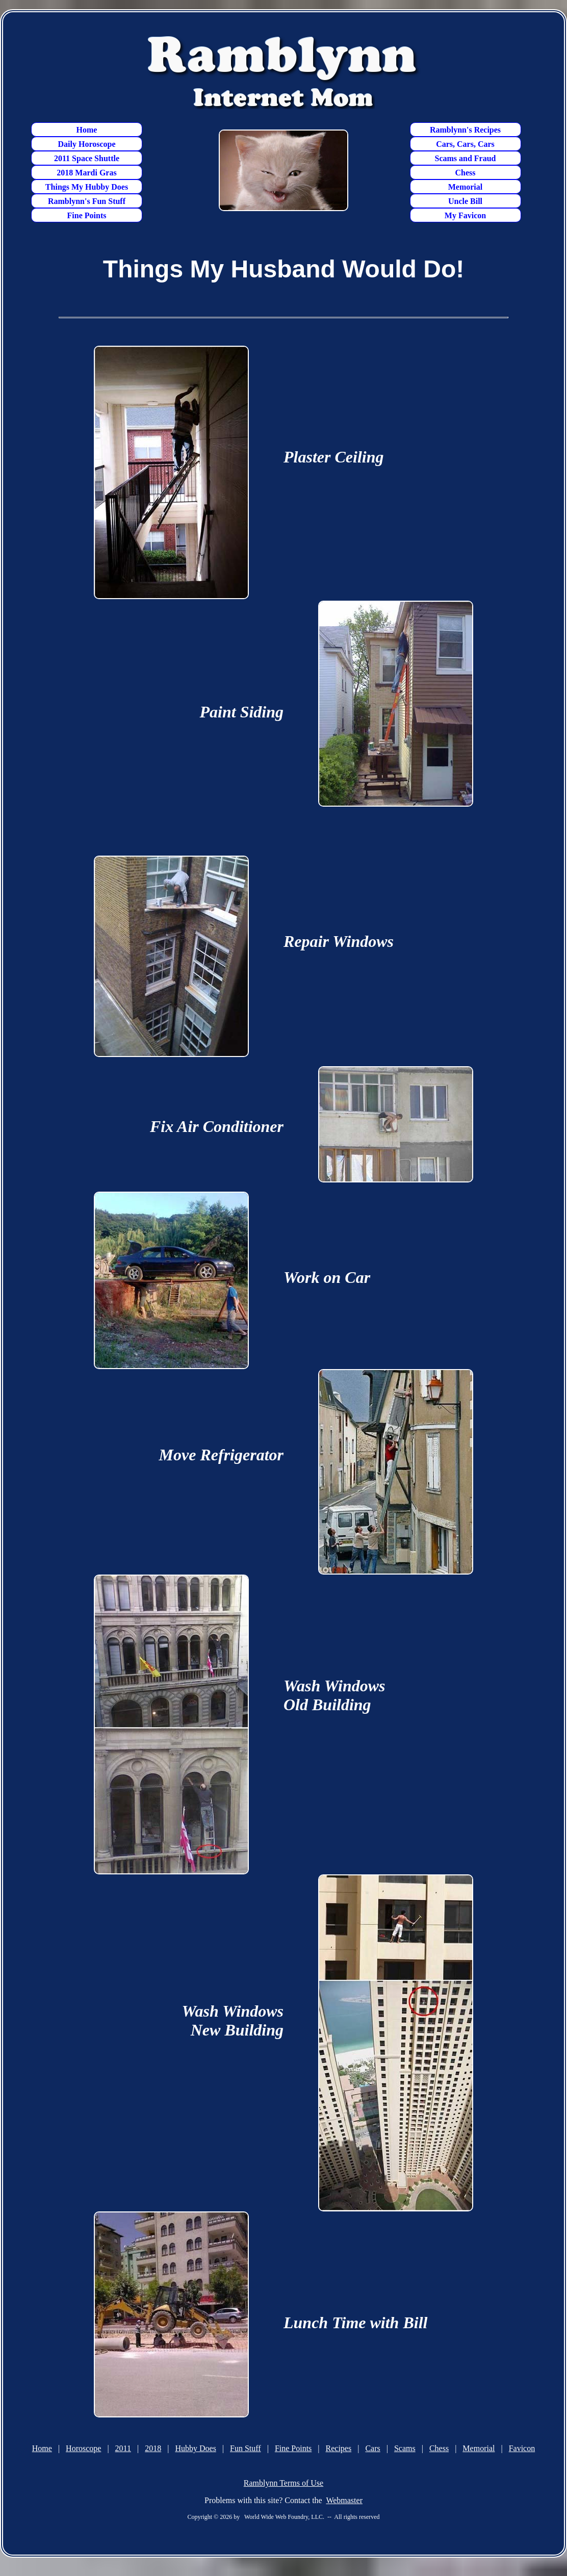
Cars (372, 2448)
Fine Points (87, 215)
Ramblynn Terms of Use (283, 2483)
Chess (465, 172)
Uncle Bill (465, 201)
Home (86, 129)
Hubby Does (195, 2448)
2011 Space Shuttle (86, 158)
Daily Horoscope (86, 144)
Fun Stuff (245, 2448)
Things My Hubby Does (86, 187)
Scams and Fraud (465, 158)
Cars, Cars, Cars (465, 144)
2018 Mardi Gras (86, 172)
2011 (123, 2448)
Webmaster (344, 2500)
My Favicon (465, 215)
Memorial (465, 187)
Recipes (339, 2448)
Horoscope (83, 2448)
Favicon (522, 2448)
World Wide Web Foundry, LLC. (284, 2516)
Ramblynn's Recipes (465, 129)
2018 (153, 2448)
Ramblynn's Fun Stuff (86, 201)
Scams (405, 2448)
